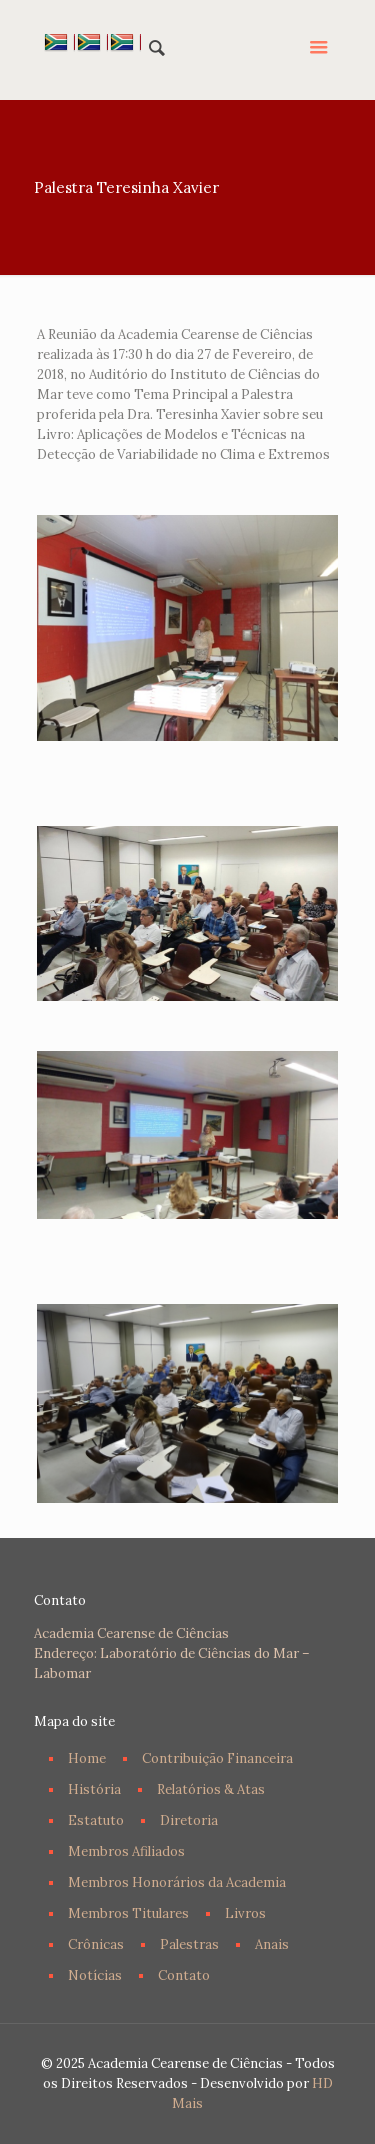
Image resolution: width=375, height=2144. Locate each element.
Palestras (189, 1944)
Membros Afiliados (126, 1851)
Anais (272, 1944)
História (94, 1789)
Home (87, 1758)
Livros (245, 1913)
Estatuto (96, 1820)
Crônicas (96, 1944)
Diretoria (189, 1820)
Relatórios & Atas (211, 1789)
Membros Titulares (128, 1913)
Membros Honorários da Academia (177, 1882)
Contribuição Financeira (217, 1758)
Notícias (95, 1975)
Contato (184, 1975)
